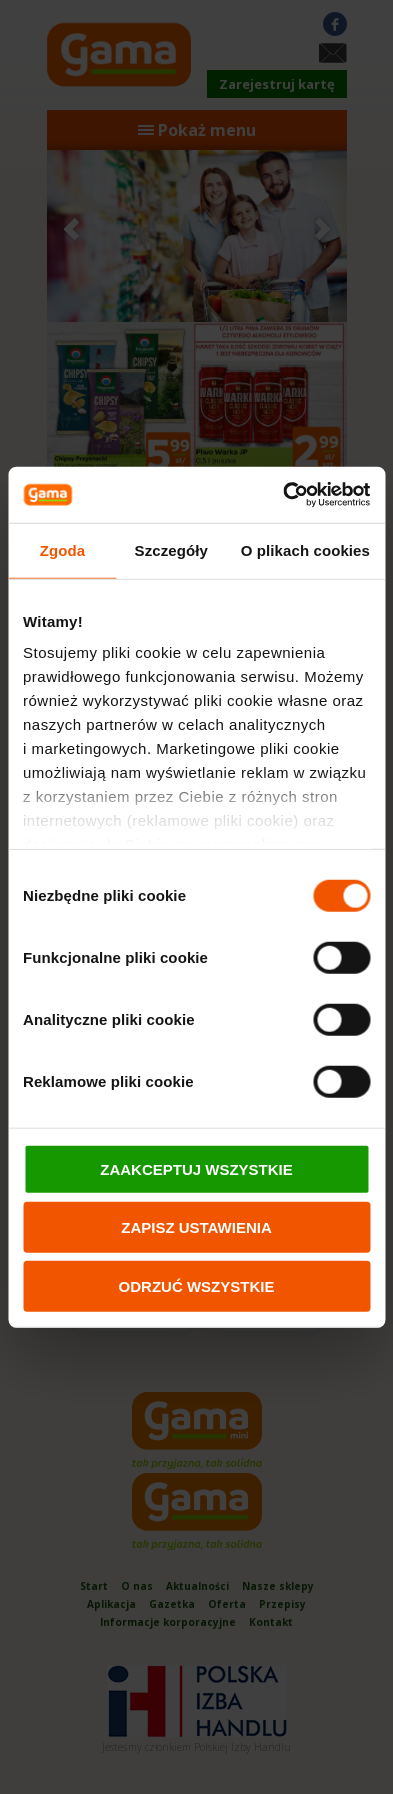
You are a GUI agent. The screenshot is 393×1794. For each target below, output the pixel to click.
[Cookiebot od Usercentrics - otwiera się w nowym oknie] (283, 495)
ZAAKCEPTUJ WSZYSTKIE (196, 1168)
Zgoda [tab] (63, 549)
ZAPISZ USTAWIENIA (196, 1227)
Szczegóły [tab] (171, 549)
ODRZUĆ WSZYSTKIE (197, 1285)
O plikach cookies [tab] (305, 549)
